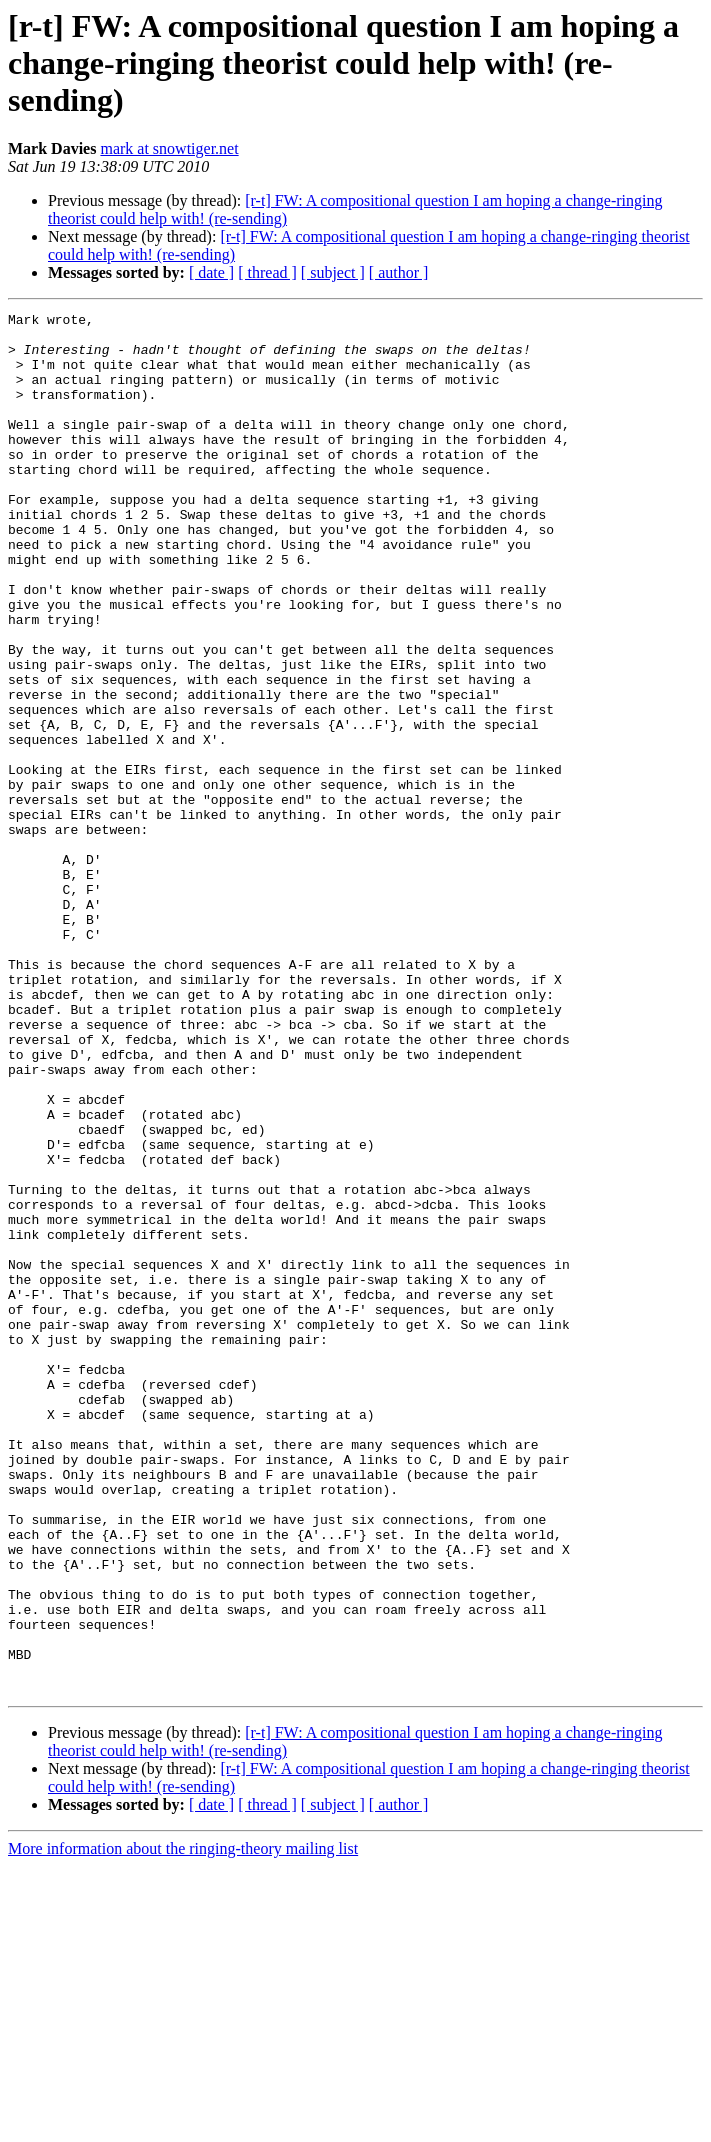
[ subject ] (333, 272)
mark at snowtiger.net (169, 148)
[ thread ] (267, 272)
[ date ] (211, 272)
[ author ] (399, 272)
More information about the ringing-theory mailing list (183, 2124)
